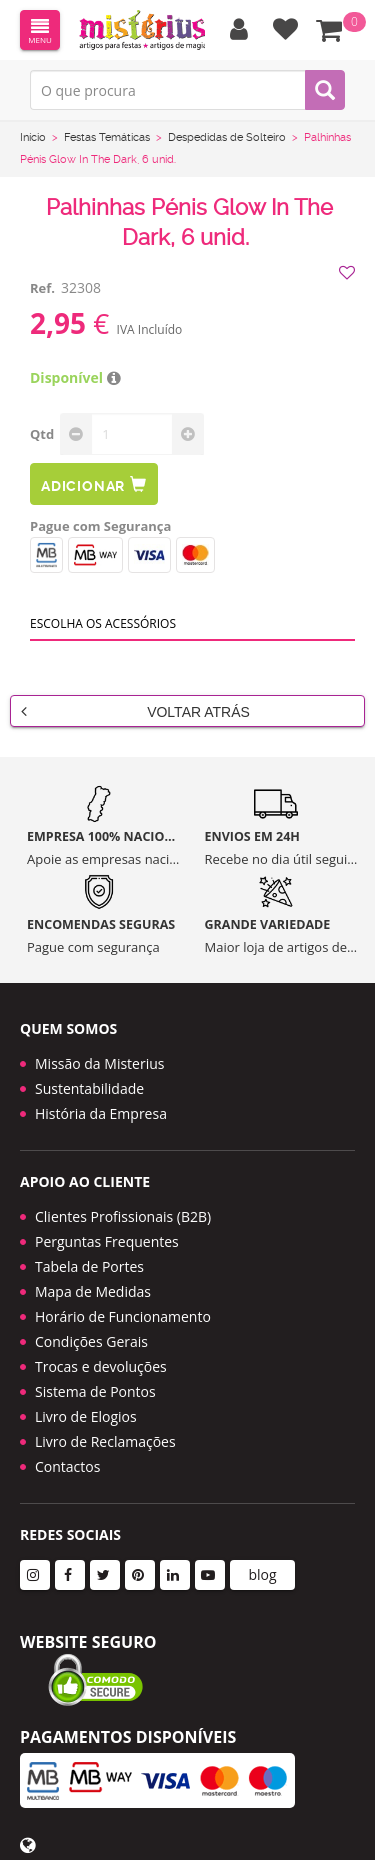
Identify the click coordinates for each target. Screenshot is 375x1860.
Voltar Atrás (135, 711)
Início (33, 137)
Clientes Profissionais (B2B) (123, 1216)
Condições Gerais (91, 1341)
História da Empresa (101, 1113)
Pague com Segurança (100, 526)
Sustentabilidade (89, 1088)
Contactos (67, 1466)
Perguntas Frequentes (107, 1241)
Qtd (42, 434)
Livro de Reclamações (105, 1441)
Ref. (42, 288)
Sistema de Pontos (95, 1391)
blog (262, 1574)
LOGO (142, 30)
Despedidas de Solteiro (227, 137)
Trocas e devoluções (101, 1366)
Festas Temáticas (107, 137)
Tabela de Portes (89, 1266)
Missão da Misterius (99, 1063)
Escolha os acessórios (103, 623)
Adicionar (94, 484)
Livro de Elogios (86, 1416)
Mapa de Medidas (93, 1291)
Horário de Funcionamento (123, 1316)
